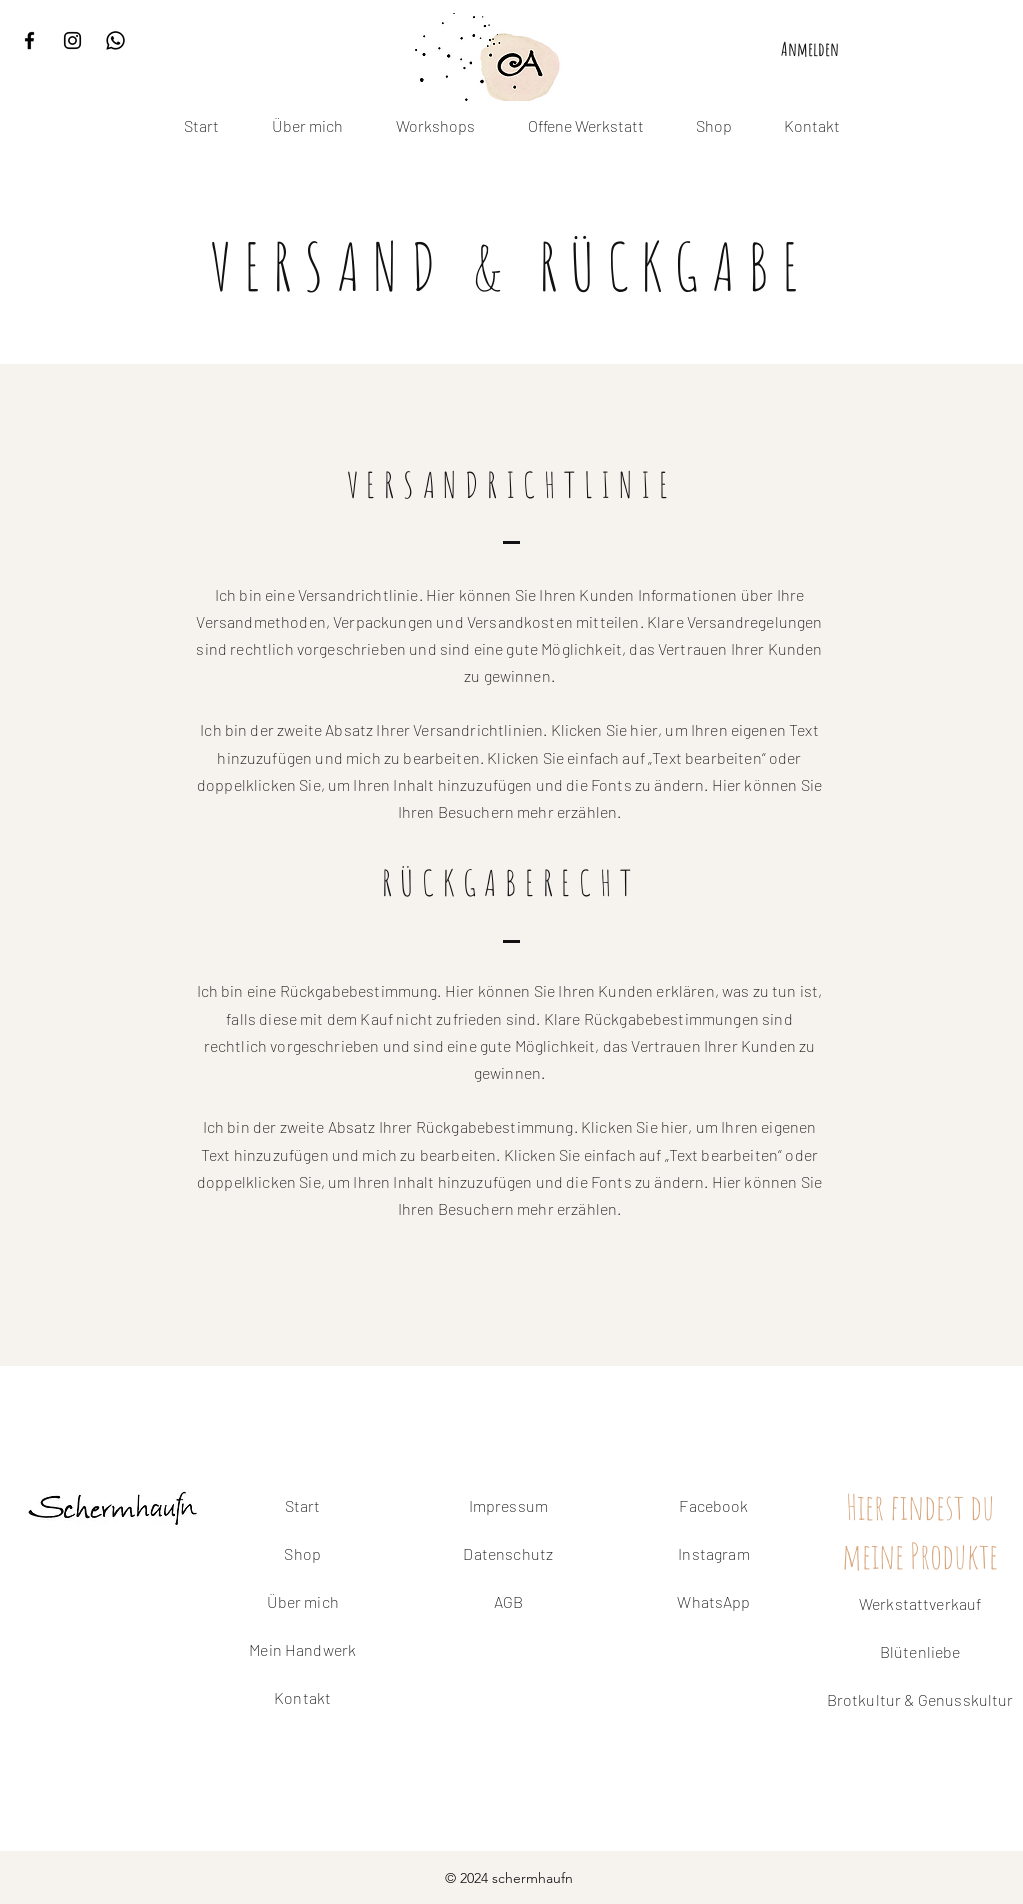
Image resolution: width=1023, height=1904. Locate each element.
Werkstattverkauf (920, 1603)
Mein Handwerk (302, 1649)
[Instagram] (72, 40)
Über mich (303, 1601)
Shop (302, 1553)
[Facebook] (29, 40)
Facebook (713, 1505)
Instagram (713, 1553)
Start (303, 1505)
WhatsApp (713, 1601)
